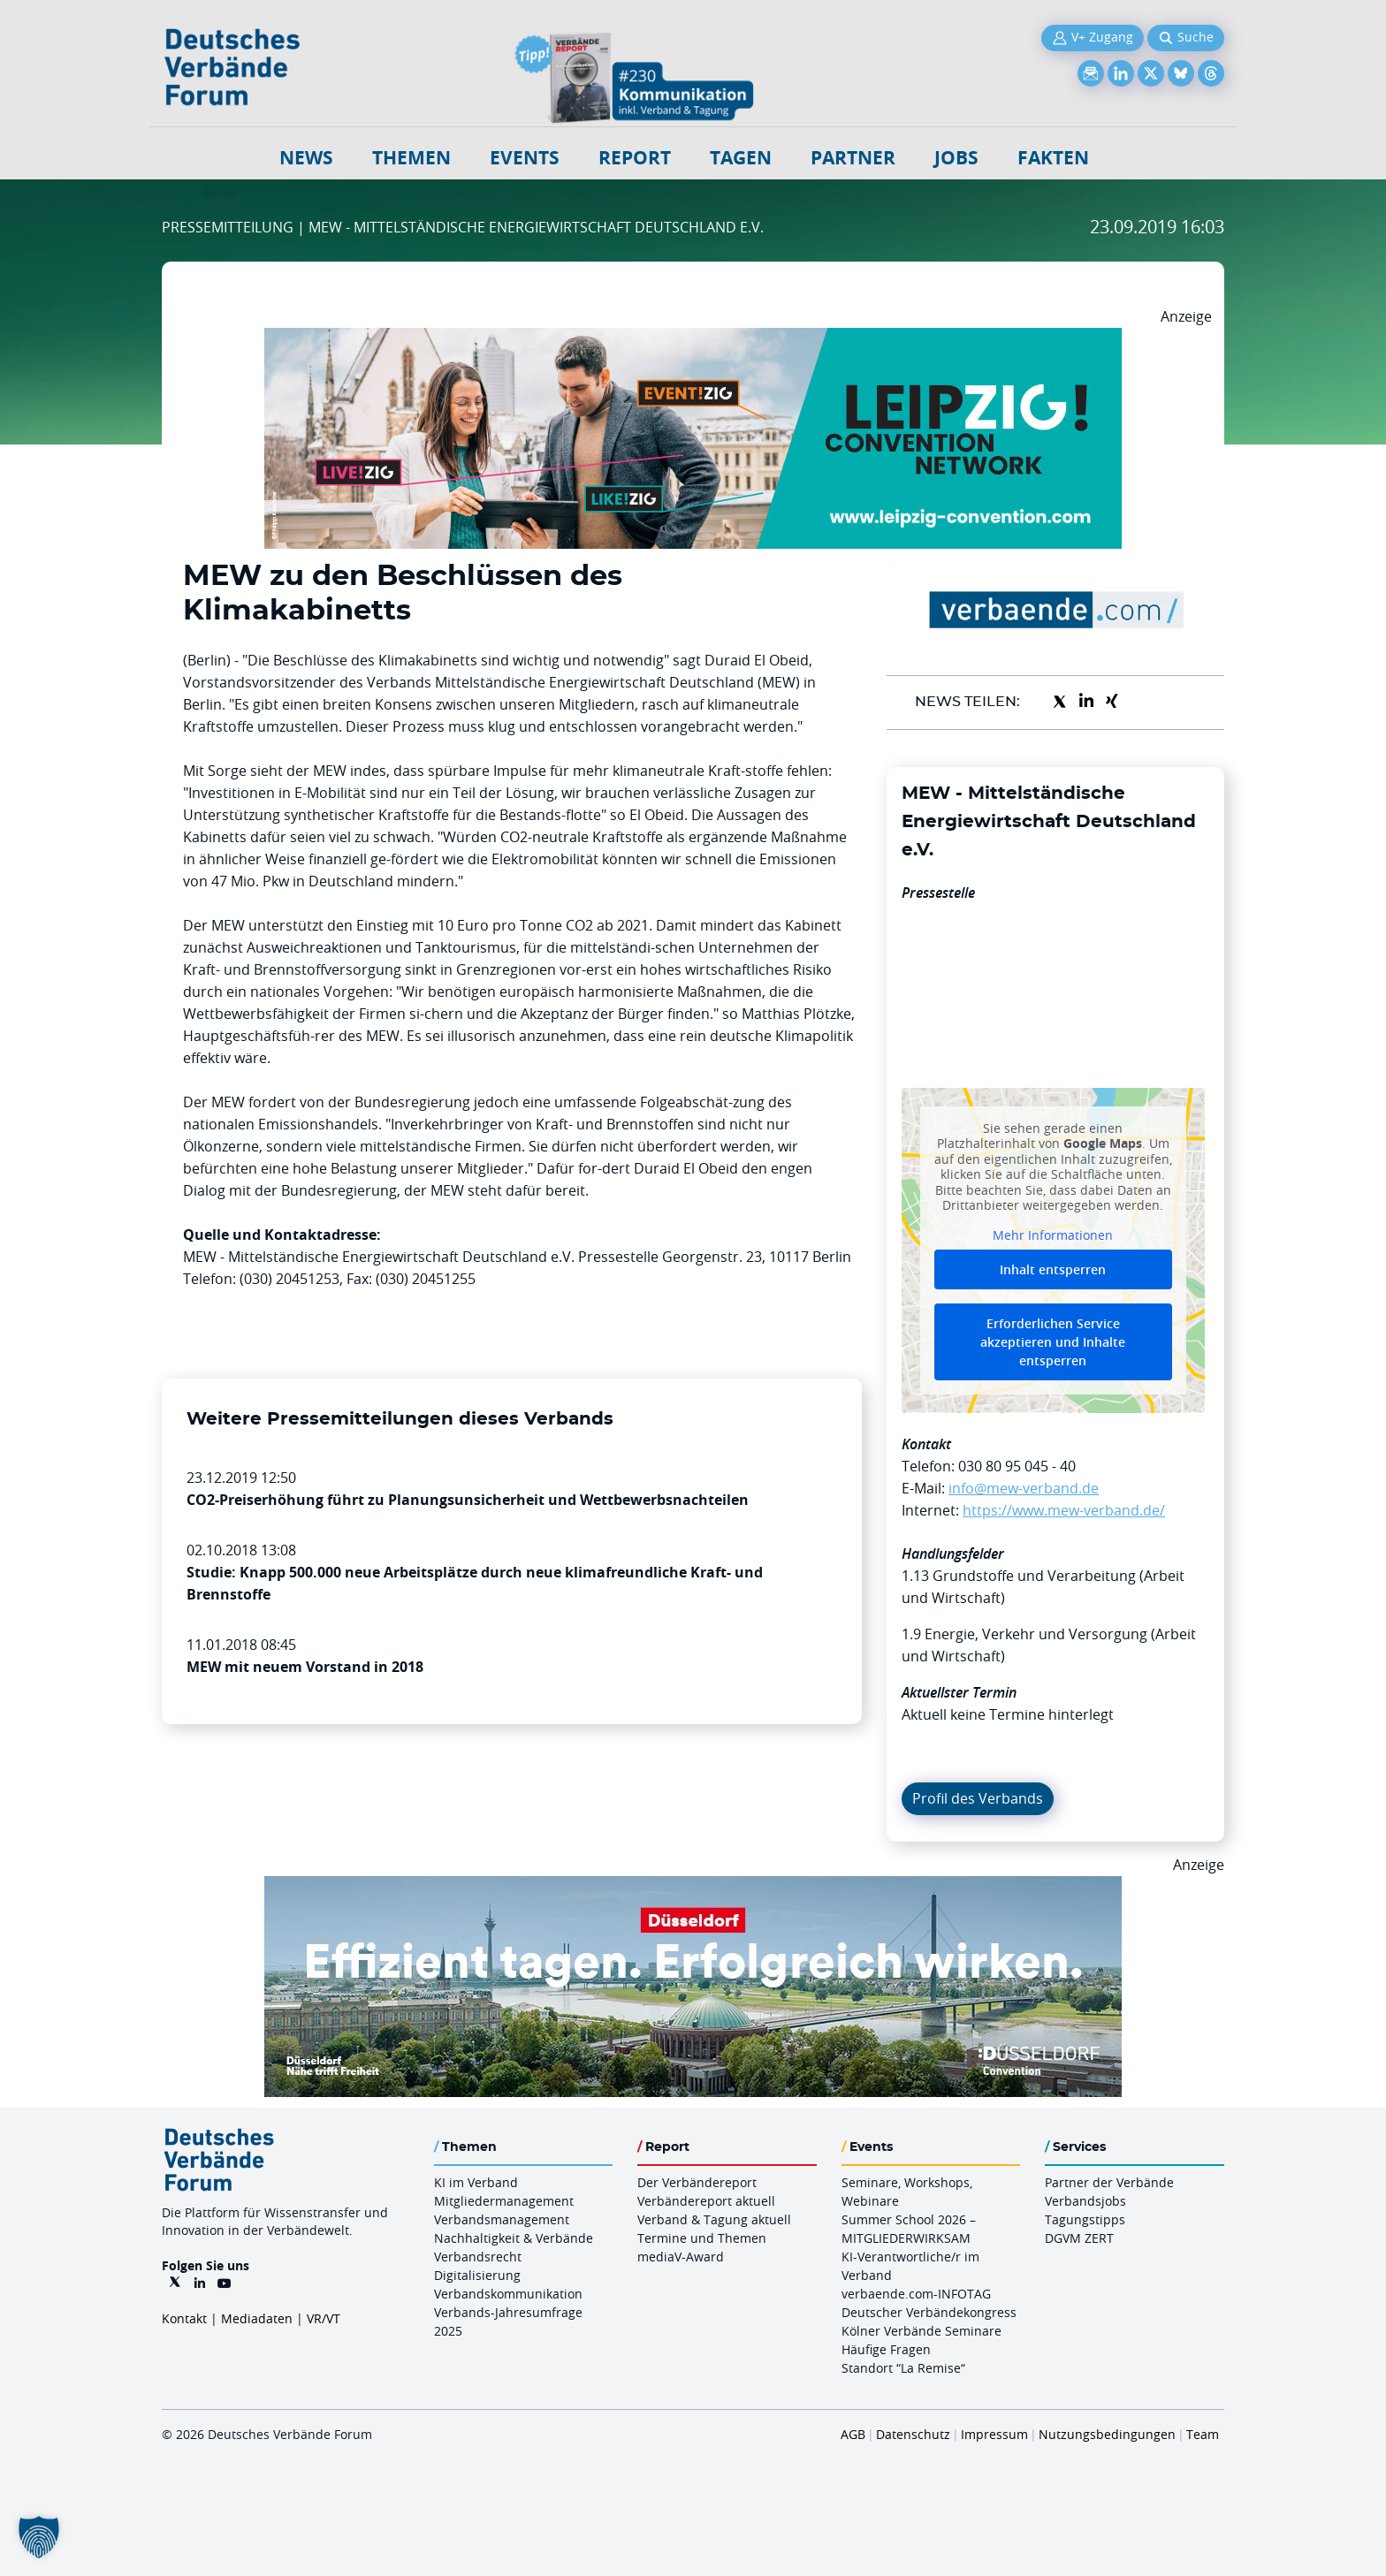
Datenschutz (913, 2434)
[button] (39, 2537)
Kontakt (184, 2318)
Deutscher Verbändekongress (929, 2312)
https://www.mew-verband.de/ (1064, 1510)
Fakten (1053, 158)
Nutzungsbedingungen (1107, 2434)
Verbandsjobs (1085, 2200)
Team (1202, 2434)
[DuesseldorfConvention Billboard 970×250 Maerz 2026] (693, 1886)
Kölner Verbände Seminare (921, 2330)
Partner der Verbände (1109, 2182)
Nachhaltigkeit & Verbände (513, 2238)
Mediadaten (257, 2318)
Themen (411, 158)
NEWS (306, 158)
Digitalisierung (477, 2275)
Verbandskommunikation (508, 2293)
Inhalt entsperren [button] (1053, 1269)
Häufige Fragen (886, 2349)
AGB (853, 2434)
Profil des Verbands (977, 1798)
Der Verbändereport (697, 2182)
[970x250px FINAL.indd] (693, 338)
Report (634, 158)
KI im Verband (476, 2182)
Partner (853, 158)
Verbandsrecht (478, 2256)
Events (525, 158)
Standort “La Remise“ (903, 2367)
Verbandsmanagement (501, 2219)
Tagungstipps (1085, 2219)
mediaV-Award (680, 2256)
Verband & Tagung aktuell (714, 2219)
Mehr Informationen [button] (1053, 1234)
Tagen (741, 158)
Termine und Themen (701, 2238)
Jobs (956, 158)
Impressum (994, 2434)
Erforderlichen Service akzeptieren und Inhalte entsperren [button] (1052, 1342)
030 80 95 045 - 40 (1017, 1466)
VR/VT (323, 2318)
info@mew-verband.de (1023, 1488)
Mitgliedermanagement (504, 2200)
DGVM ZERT (1079, 2238)
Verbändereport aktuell (706, 2200)
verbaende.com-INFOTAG (916, 2293)
